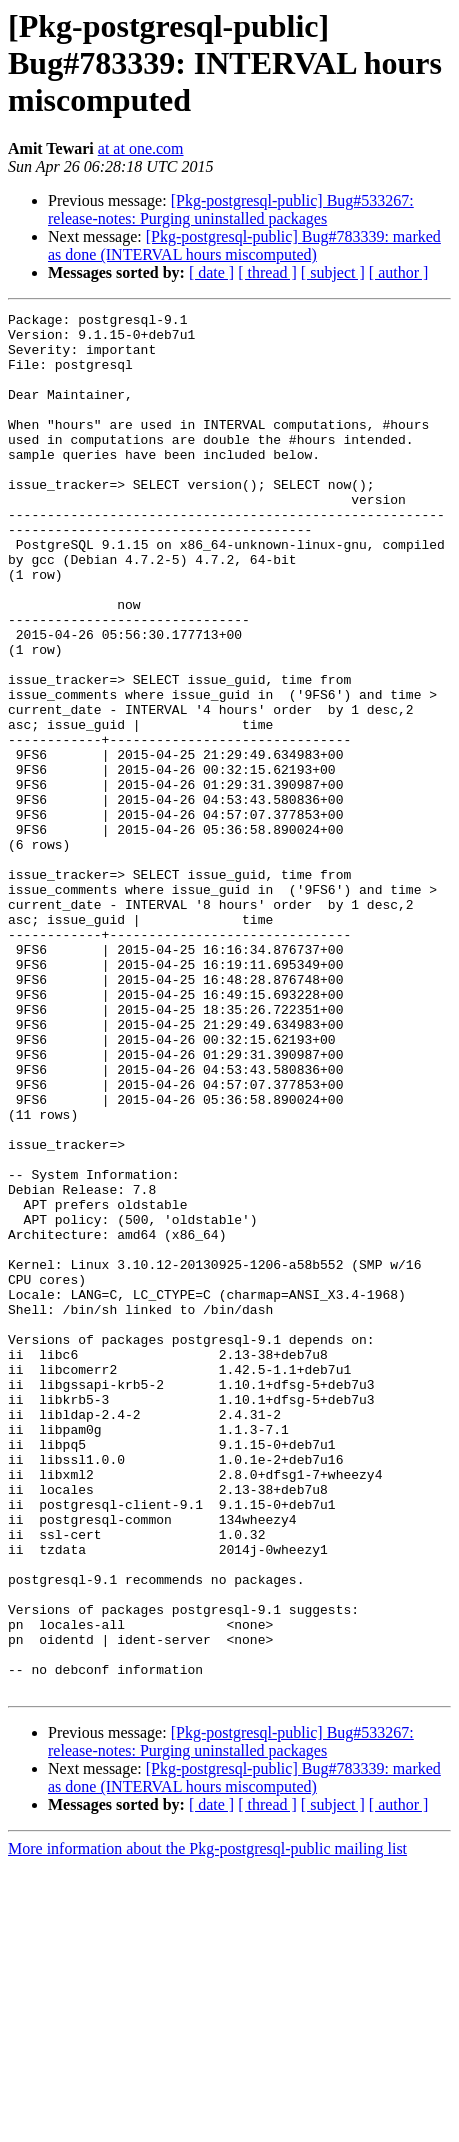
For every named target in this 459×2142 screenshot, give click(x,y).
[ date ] (211, 272)
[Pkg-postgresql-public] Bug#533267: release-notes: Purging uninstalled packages (231, 209)
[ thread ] (267, 272)
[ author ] (399, 272)
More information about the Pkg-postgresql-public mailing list (207, 2124)
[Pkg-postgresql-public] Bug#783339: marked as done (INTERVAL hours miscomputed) (244, 245)
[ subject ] (333, 272)
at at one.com (141, 148)
